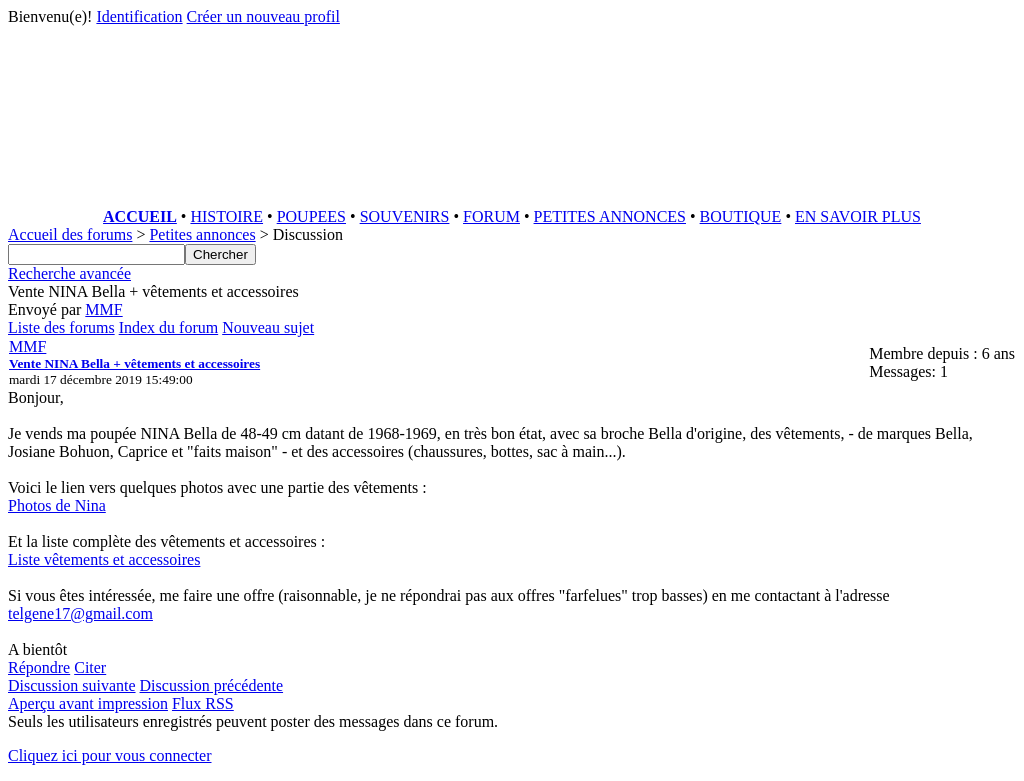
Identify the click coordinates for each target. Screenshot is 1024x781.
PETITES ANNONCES (610, 216)
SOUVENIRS (405, 216)
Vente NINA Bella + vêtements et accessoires (134, 363)
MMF (103, 309)
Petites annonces (202, 234)
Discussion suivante (72, 685)
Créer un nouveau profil (263, 16)
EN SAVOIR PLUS (858, 216)
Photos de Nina (57, 505)
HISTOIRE (226, 216)
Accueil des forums (70, 234)
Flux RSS (203, 703)
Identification (139, 16)
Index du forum (169, 327)
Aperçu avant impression (88, 703)
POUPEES (311, 216)
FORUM (491, 216)
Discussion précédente (212, 685)
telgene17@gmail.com (80, 613)
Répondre (39, 667)
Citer (90, 667)
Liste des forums (61, 327)
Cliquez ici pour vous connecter (110, 755)
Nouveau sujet (268, 327)
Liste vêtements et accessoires (104, 559)
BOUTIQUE (741, 216)
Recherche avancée (69, 273)
